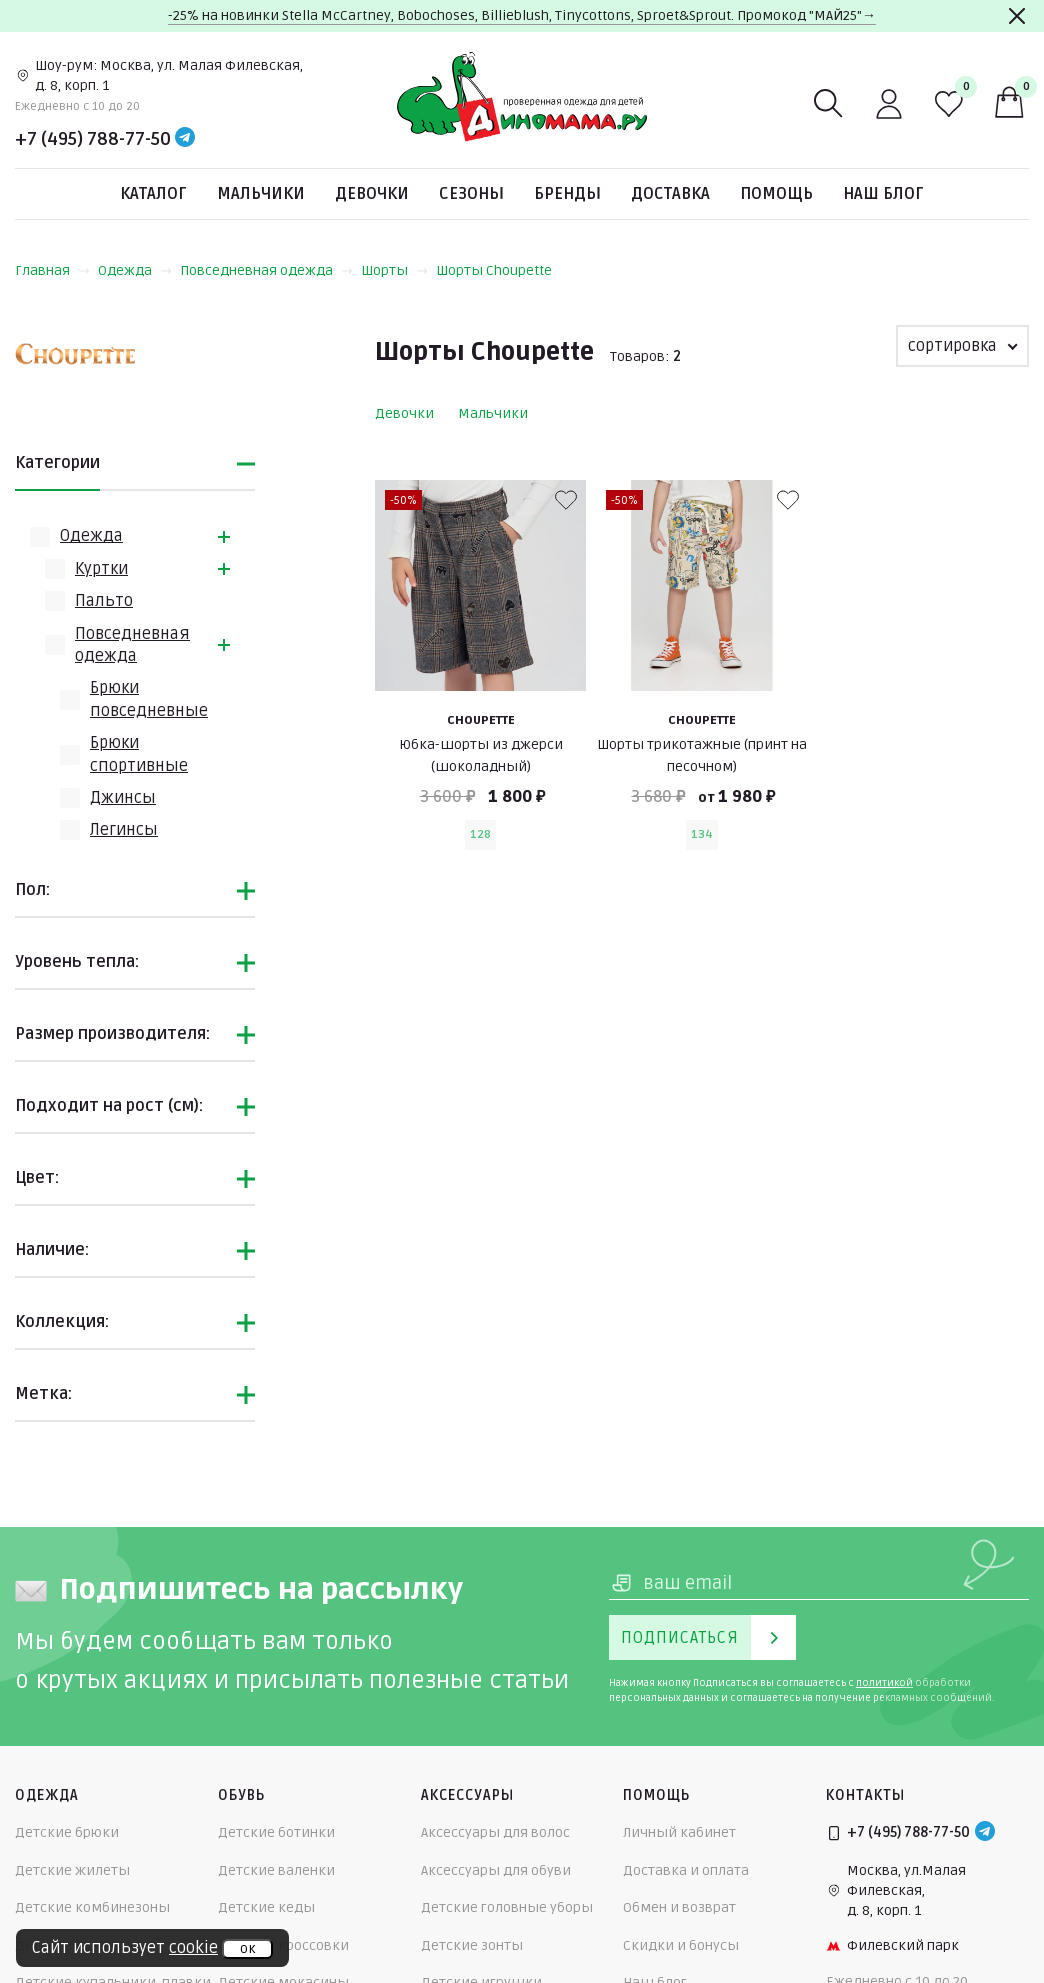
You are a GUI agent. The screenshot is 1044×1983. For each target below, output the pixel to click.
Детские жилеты (72, 1870)
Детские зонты (472, 1945)
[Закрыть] (1017, 16)
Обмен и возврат (679, 1907)
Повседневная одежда (266, 270)
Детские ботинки (276, 1832)
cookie (193, 1948)
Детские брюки (67, 1832)
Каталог (153, 194)
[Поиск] (829, 104)
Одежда (135, 270)
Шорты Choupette (494, 270)
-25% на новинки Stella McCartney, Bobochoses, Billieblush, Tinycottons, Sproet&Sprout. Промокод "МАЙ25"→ (522, 15)
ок (247, 1949)
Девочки (372, 194)
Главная (52, 270)
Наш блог (883, 194)
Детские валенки (276, 1870)
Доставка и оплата (686, 1870)
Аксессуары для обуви (496, 1870)
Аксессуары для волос (495, 1832)
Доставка (670, 194)
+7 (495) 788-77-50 (93, 139)
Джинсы (123, 798)
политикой (884, 1683)
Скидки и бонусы (681, 1945)
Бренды (567, 194)
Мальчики (261, 194)
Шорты (394, 270)
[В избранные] (566, 500)
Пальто (104, 601)
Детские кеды (266, 1907)
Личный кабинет (679, 1832)
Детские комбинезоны (92, 1907)
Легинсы (124, 830)
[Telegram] (185, 139)
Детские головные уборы (507, 1907)
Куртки (101, 569)
